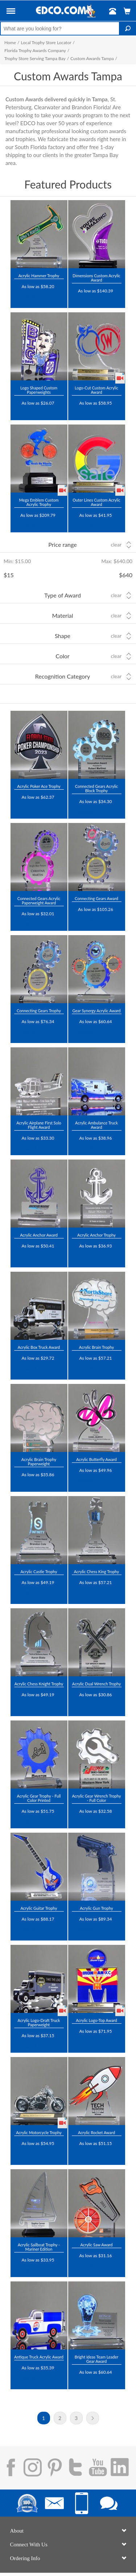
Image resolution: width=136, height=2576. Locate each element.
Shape (62, 635)
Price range (62, 544)
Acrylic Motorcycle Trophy (39, 2132)
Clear (116, 544)
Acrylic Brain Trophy (96, 1347)
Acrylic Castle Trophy (38, 1571)
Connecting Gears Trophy (39, 1010)
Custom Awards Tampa (92, 58)
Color (62, 656)
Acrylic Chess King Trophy (96, 1571)
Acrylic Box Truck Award (39, 1347)
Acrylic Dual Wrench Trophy (96, 1683)
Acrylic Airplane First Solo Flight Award (38, 1124)
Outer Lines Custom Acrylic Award (96, 502)
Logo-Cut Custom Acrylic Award (96, 389)
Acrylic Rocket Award (96, 2132)
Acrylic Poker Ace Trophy (38, 786)
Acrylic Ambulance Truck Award (96, 1124)
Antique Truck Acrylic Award (38, 2357)
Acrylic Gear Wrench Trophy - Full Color (96, 1798)
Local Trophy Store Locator (46, 42)
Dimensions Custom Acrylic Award (96, 277)
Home (10, 42)
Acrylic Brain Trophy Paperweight (38, 1461)
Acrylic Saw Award (97, 2244)
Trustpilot (25, 296)
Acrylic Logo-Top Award (96, 2020)
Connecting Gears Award (96, 898)
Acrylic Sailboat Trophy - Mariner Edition (39, 2246)
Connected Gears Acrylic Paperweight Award (39, 900)
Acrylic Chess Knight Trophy (39, 1683)
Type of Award (62, 595)
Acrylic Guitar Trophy (38, 1908)
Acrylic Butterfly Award (96, 1459)
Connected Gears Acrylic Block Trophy (96, 788)
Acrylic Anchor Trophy (96, 1235)
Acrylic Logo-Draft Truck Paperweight (39, 2022)
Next (92, 2418)
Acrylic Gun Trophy (96, 1908)
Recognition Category (62, 676)
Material (62, 615)
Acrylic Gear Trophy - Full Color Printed (39, 1798)
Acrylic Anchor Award (39, 1235)
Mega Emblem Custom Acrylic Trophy (39, 502)
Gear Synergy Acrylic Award (97, 1010)
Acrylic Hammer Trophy (38, 275)
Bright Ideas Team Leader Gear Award (97, 2359)
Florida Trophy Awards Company (35, 50)
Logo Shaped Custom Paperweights (38, 389)
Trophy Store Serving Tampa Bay (35, 58)
